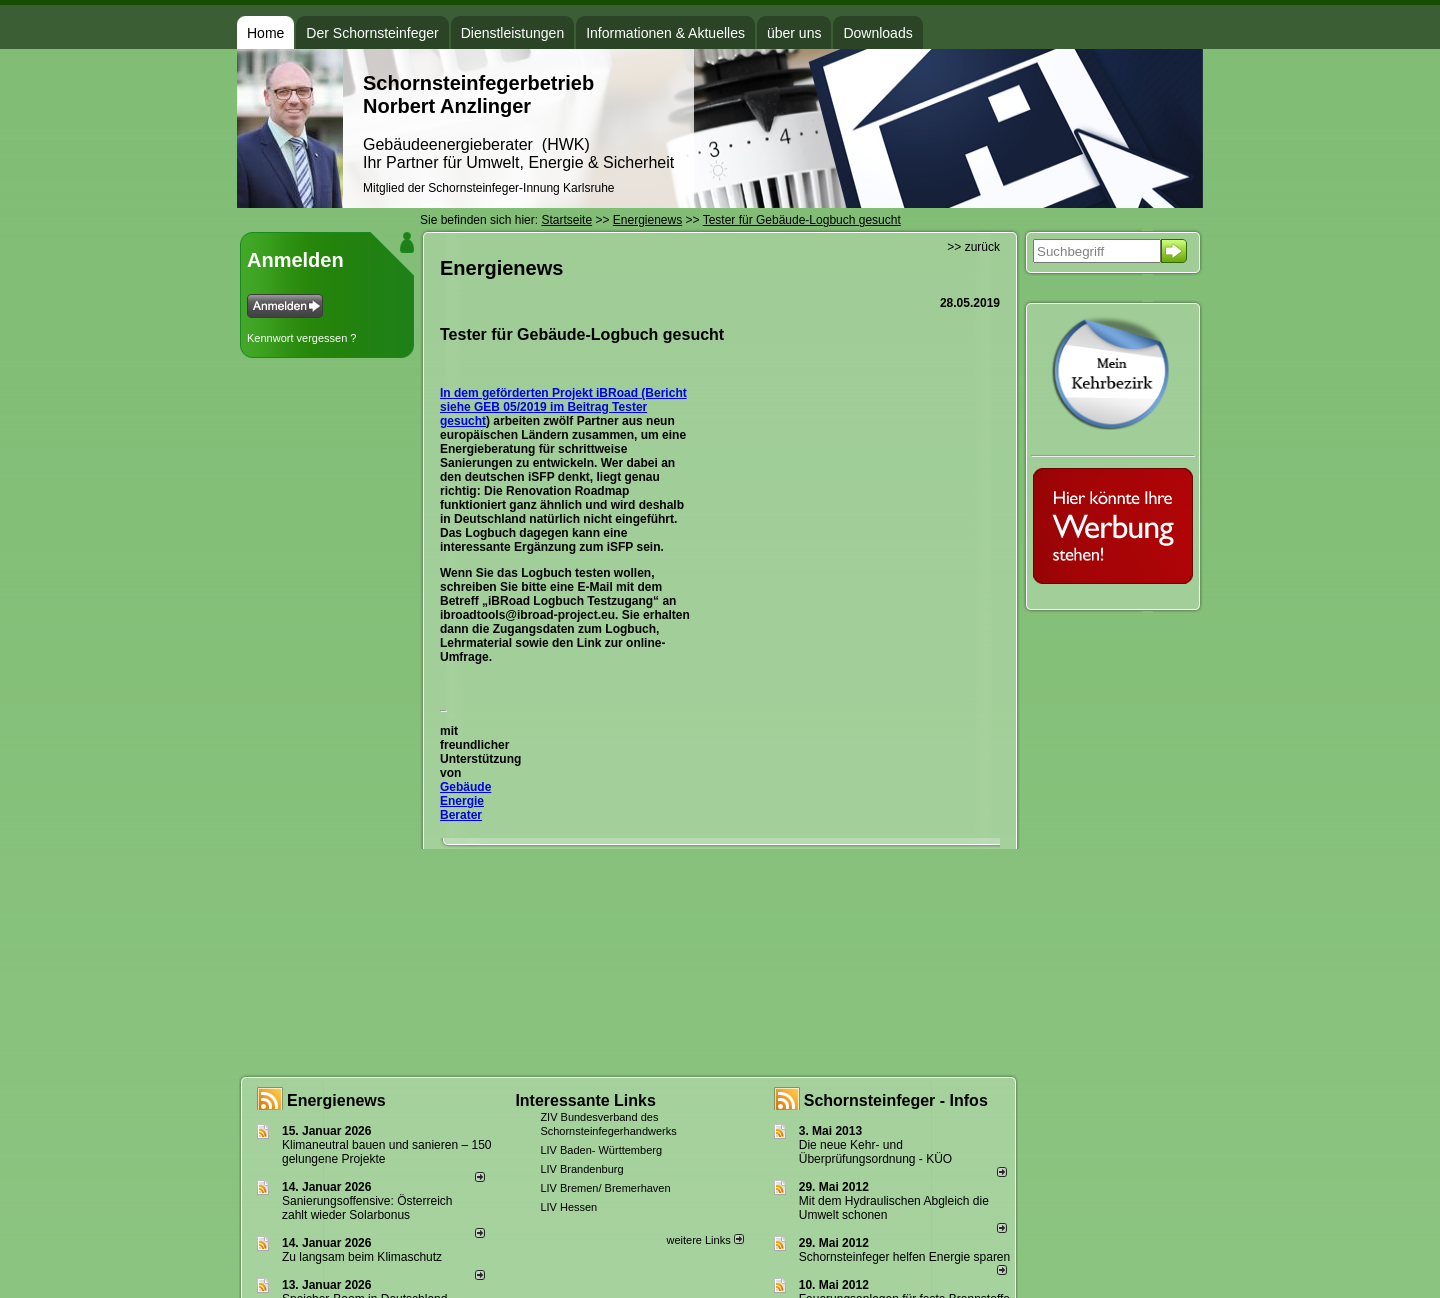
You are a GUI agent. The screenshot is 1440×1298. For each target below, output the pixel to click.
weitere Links (704, 1240)
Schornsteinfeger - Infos (896, 1100)
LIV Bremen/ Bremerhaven (605, 1188)
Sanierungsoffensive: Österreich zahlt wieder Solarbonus (367, 1208)
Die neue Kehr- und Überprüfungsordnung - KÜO (875, 1152)
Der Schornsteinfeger (372, 33)
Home (265, 33)
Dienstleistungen (513, 33)
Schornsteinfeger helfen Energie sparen (904, 1257)
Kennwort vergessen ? (301, 338)
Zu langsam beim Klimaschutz (362, 1257)
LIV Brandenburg (581, 1169)
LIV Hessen (568, 1207)
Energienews (336, 1100)
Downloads (877, 33)
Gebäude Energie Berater (465, 801)
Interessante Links (585, 1100)
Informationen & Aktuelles (665, 33)
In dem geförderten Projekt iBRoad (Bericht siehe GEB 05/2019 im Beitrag (563, 400)
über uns (794, 33)
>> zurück (973, 247)
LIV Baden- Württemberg (601, 1150)
